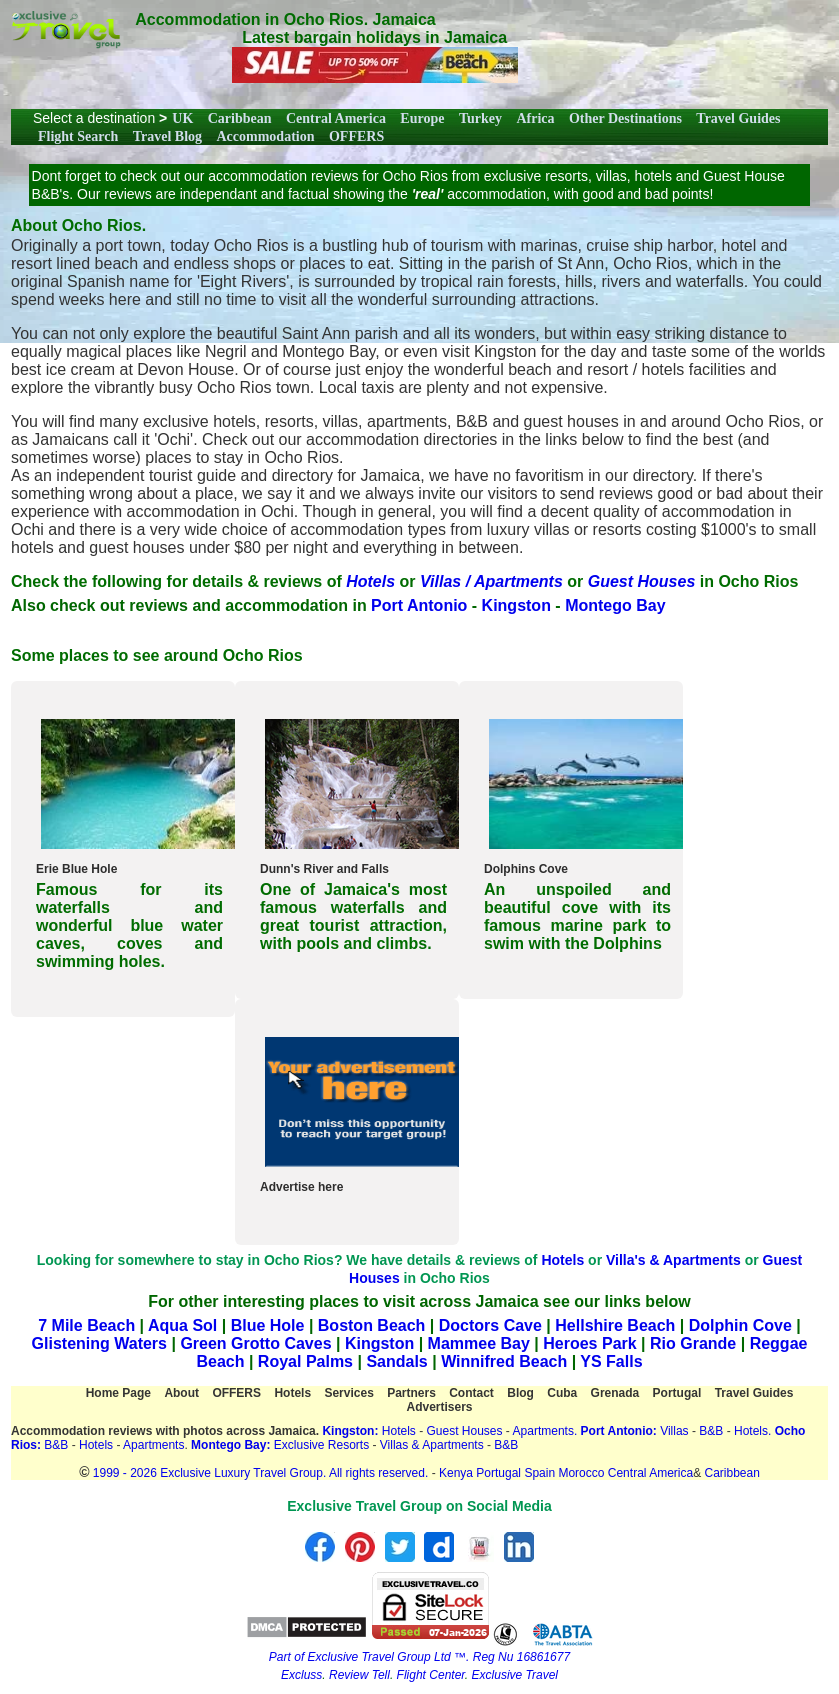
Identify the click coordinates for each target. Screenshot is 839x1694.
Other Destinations (625, 118)
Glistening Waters (99, 1343)
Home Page (118, 1393)
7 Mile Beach (86, 1325)
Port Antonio (419, 605)
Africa (535, 118)
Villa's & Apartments (673, 1260)
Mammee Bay (479, 1343)
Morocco (581, 1473)
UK (182, 118)
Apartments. (545, 1431)
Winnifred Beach (504, 1361)
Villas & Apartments (433, 1445)
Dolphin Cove (740, 1325)
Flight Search (78, 136)
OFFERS (356, 136)
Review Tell (359, 1675)
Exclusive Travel (515, 1675)
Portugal (677, 1393)
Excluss (301, 1675)
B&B (711, 1431)
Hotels (562, 1260)
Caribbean (240, 118)
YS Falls (611, 1361)
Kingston (516, 605)
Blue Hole (268, 1325)
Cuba (562, 1393)
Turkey (480, 118)
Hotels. (752, 1431)
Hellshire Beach (615, 1325)
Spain (539, 1473)
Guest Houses (464, 1431)
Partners (411, 1393)
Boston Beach (372, 1325)
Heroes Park (589, 1343)
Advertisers (439, 1407)
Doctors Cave (490, 1325)
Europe (422, 118)
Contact (471, 1393)
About (181, 1393)
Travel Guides (738, 118)
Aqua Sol (185, 1325)
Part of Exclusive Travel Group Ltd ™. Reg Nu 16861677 (419, 1657)
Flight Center (431, 1675)
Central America (336, 118)
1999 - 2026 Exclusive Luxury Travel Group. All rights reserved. (261, 1473)
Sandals (396, 1361)
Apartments (153, 1445)
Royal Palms (305, 1361)
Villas (674, 1431)
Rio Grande (693, 1343)
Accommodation (266, 136)
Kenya (456, 1473)
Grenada (615, 1393)
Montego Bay (615, 605)
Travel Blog (167, 136)
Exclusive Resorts (321, 1445)
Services (348, 1393)
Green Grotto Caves (255, 1343)
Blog (520, 1393)
